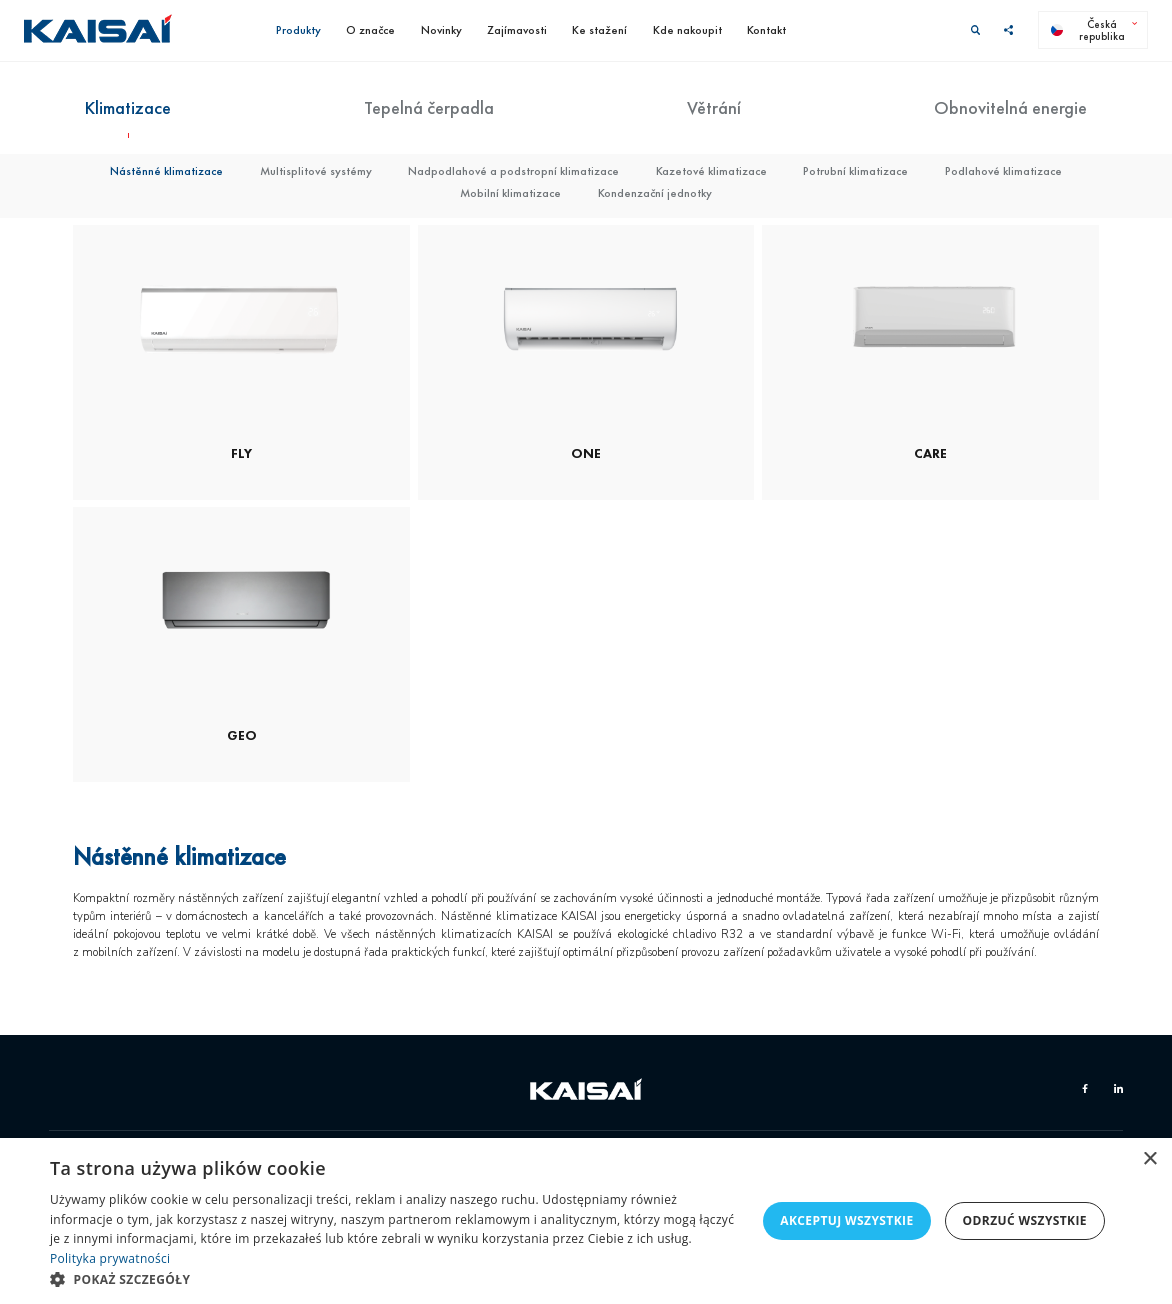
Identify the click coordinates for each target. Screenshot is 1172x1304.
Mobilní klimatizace (510, 193)
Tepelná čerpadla (429, 107)
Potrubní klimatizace (855, 171)
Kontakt (766, 30)
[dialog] (586, 1221)
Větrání (714, 107)
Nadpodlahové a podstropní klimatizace (513, 171)
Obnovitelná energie (1010, 107)
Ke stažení (599, 30)
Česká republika (1088, 30)
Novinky (441, 30)
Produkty (298, 30)
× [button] (1149, 1159)
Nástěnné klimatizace (166, 171)
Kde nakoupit (687, 30)
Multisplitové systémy (316, 171)
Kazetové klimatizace (711, 171)
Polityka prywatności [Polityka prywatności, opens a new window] (110, 1258)
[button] (395, 1279)
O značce (370, 30)
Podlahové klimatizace (1003, 171)
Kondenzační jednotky (655, 193)
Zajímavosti (517, 30)
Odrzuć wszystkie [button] (1025, 1220)
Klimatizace (128, 107)
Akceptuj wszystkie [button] (846, 1220)
